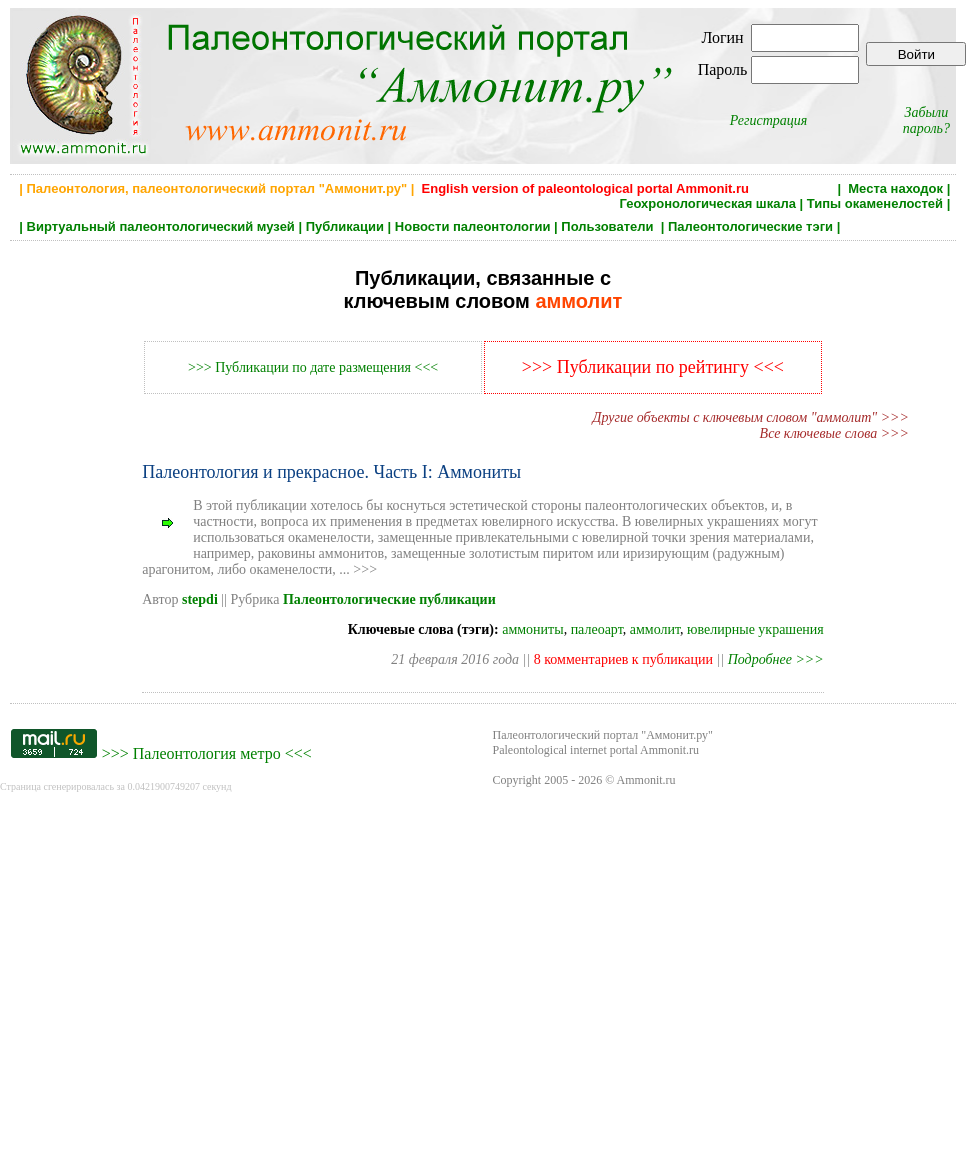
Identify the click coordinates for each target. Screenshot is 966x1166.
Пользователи (609, 226)
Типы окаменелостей (875, 203)
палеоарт (597, 629)
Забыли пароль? (926, 120)
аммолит (655, 629)
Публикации (345, 226)
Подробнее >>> (776, 659)
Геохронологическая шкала (708, 203)
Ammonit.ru (646, 780)
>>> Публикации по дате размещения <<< (313, 367)
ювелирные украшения (755, 629)
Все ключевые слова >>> (834, 433)
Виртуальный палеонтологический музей (161, 226)
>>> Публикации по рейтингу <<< (653, 367)
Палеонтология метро (207, 753)
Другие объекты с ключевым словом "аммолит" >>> (751, 417)
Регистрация (769, 120)
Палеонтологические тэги (750, 226)
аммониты (532, 629)
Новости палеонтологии (473, 226)
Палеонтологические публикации (389, 599)
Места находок (895, 188)
